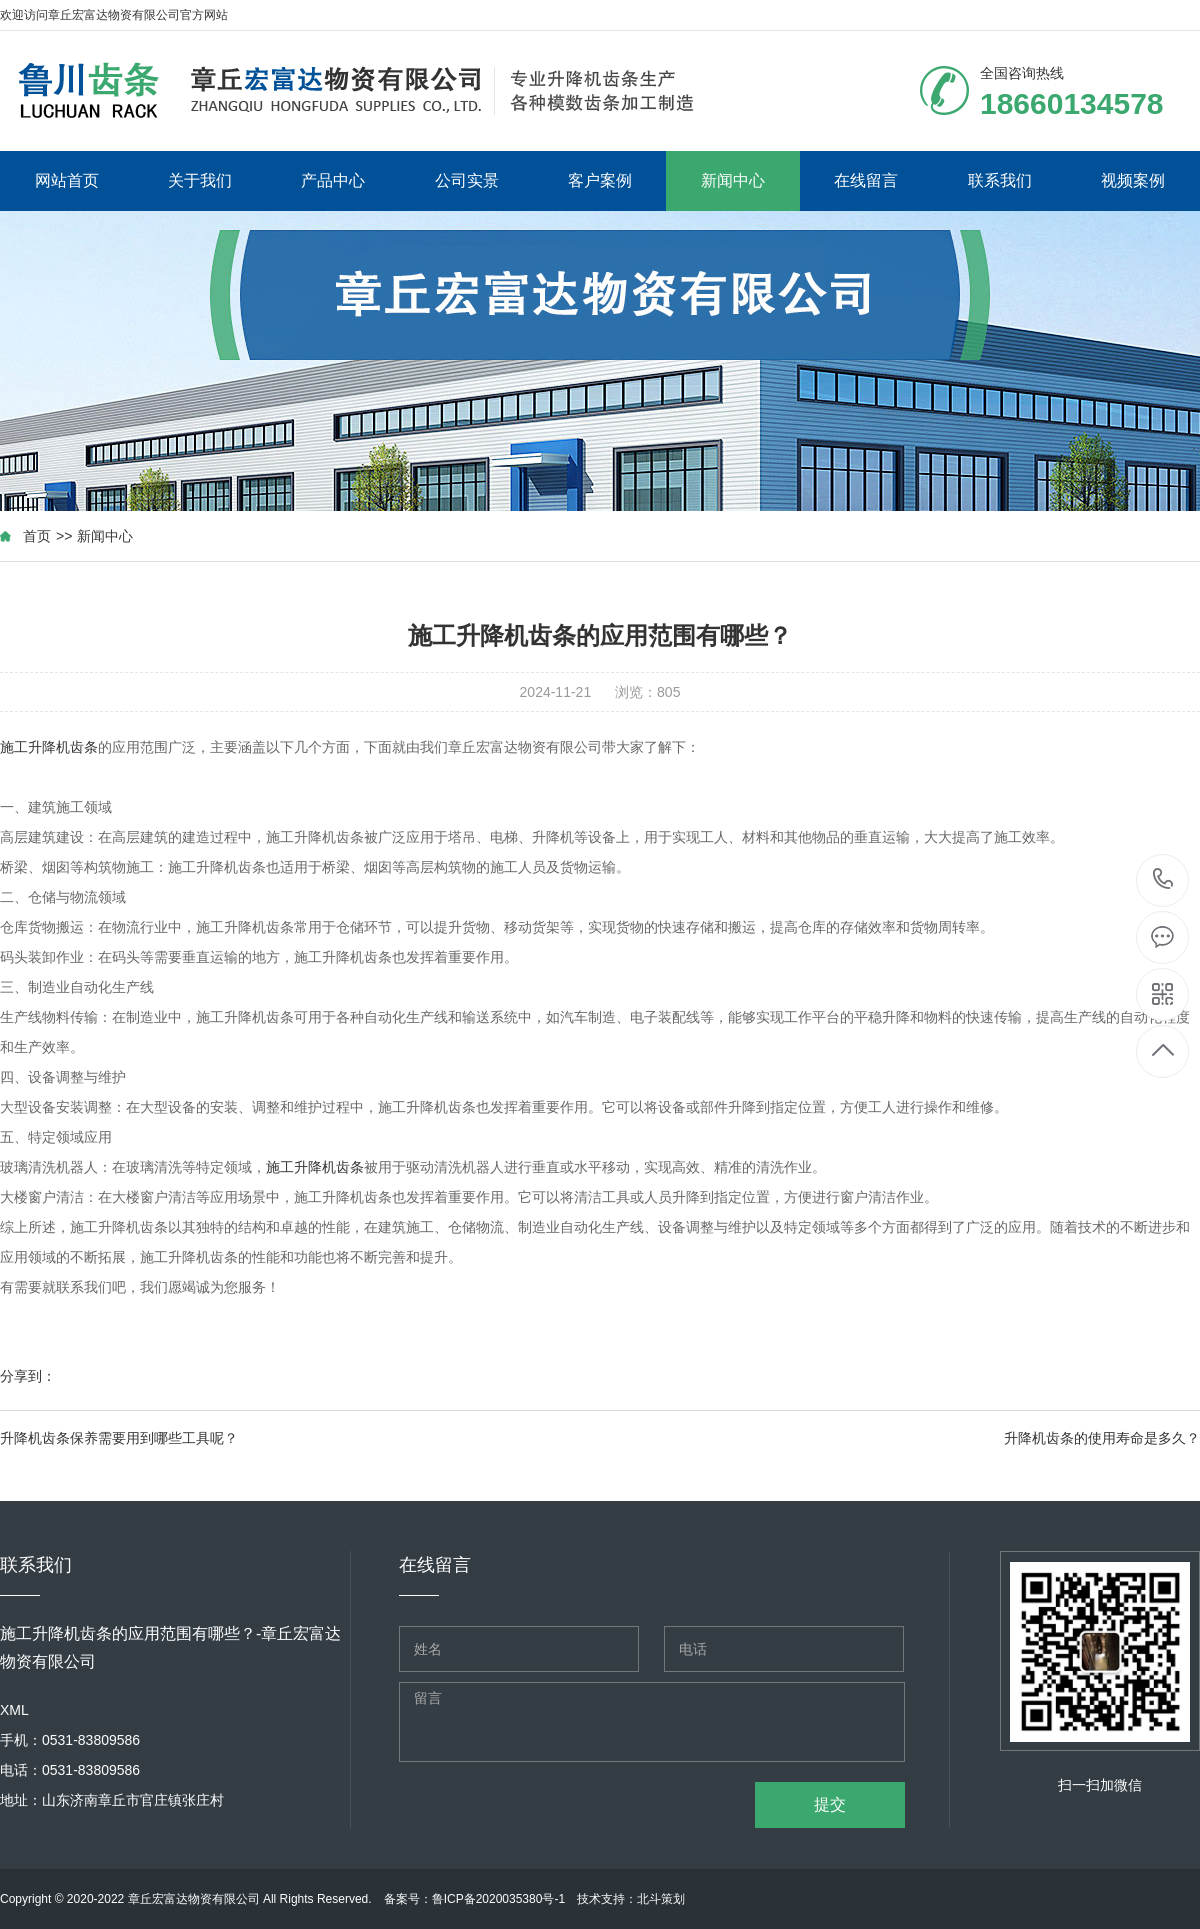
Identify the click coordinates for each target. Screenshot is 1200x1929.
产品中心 (333, 180)
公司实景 (467, 180)
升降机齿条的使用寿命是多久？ (1102, 1438)
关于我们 (200, 180)
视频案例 (1133, 180)
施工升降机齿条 (49, 747)
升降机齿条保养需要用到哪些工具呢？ (119, 1438)
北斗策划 (661, 1899)
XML (14, 1710)
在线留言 (866, 180)
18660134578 (1163, 879)
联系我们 (1000, 180)
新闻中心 (733, 180)
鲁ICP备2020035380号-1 (498, 1899)
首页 (37, 536)
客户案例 (600, 180)
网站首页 (67, 180)
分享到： (28, 1376)
